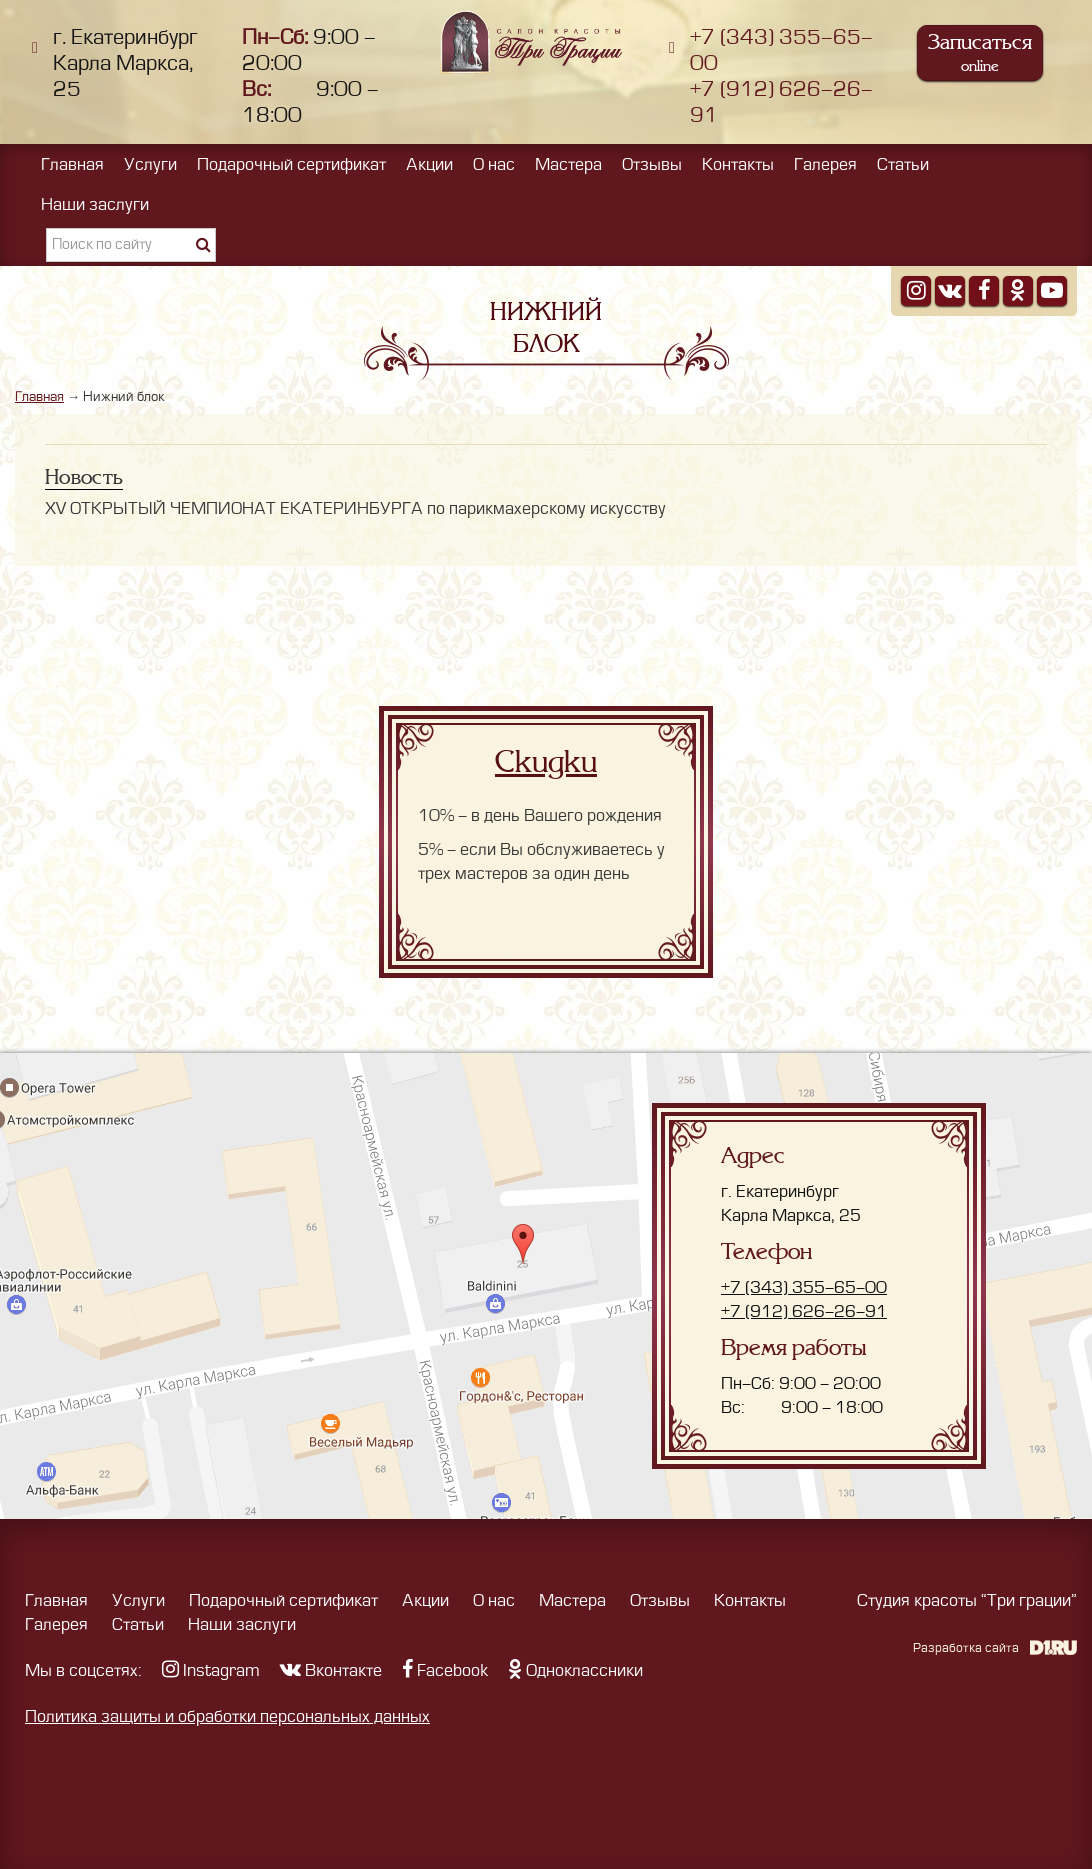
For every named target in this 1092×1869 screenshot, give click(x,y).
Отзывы (652, 165)
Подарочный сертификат (291, 165)
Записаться (980, 52)
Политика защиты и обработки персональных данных (227, 1717)
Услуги (150, 165)
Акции (429, 165)
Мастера (568, 165)
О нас (494, 165)
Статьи (903, 165)
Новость (84, 477)
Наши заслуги (95, 205)
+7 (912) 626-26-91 (804, 1312)
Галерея (825, 165)
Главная (72, 165)
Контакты (738, 165)
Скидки (546, 762)
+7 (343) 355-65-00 (804, 1288)
